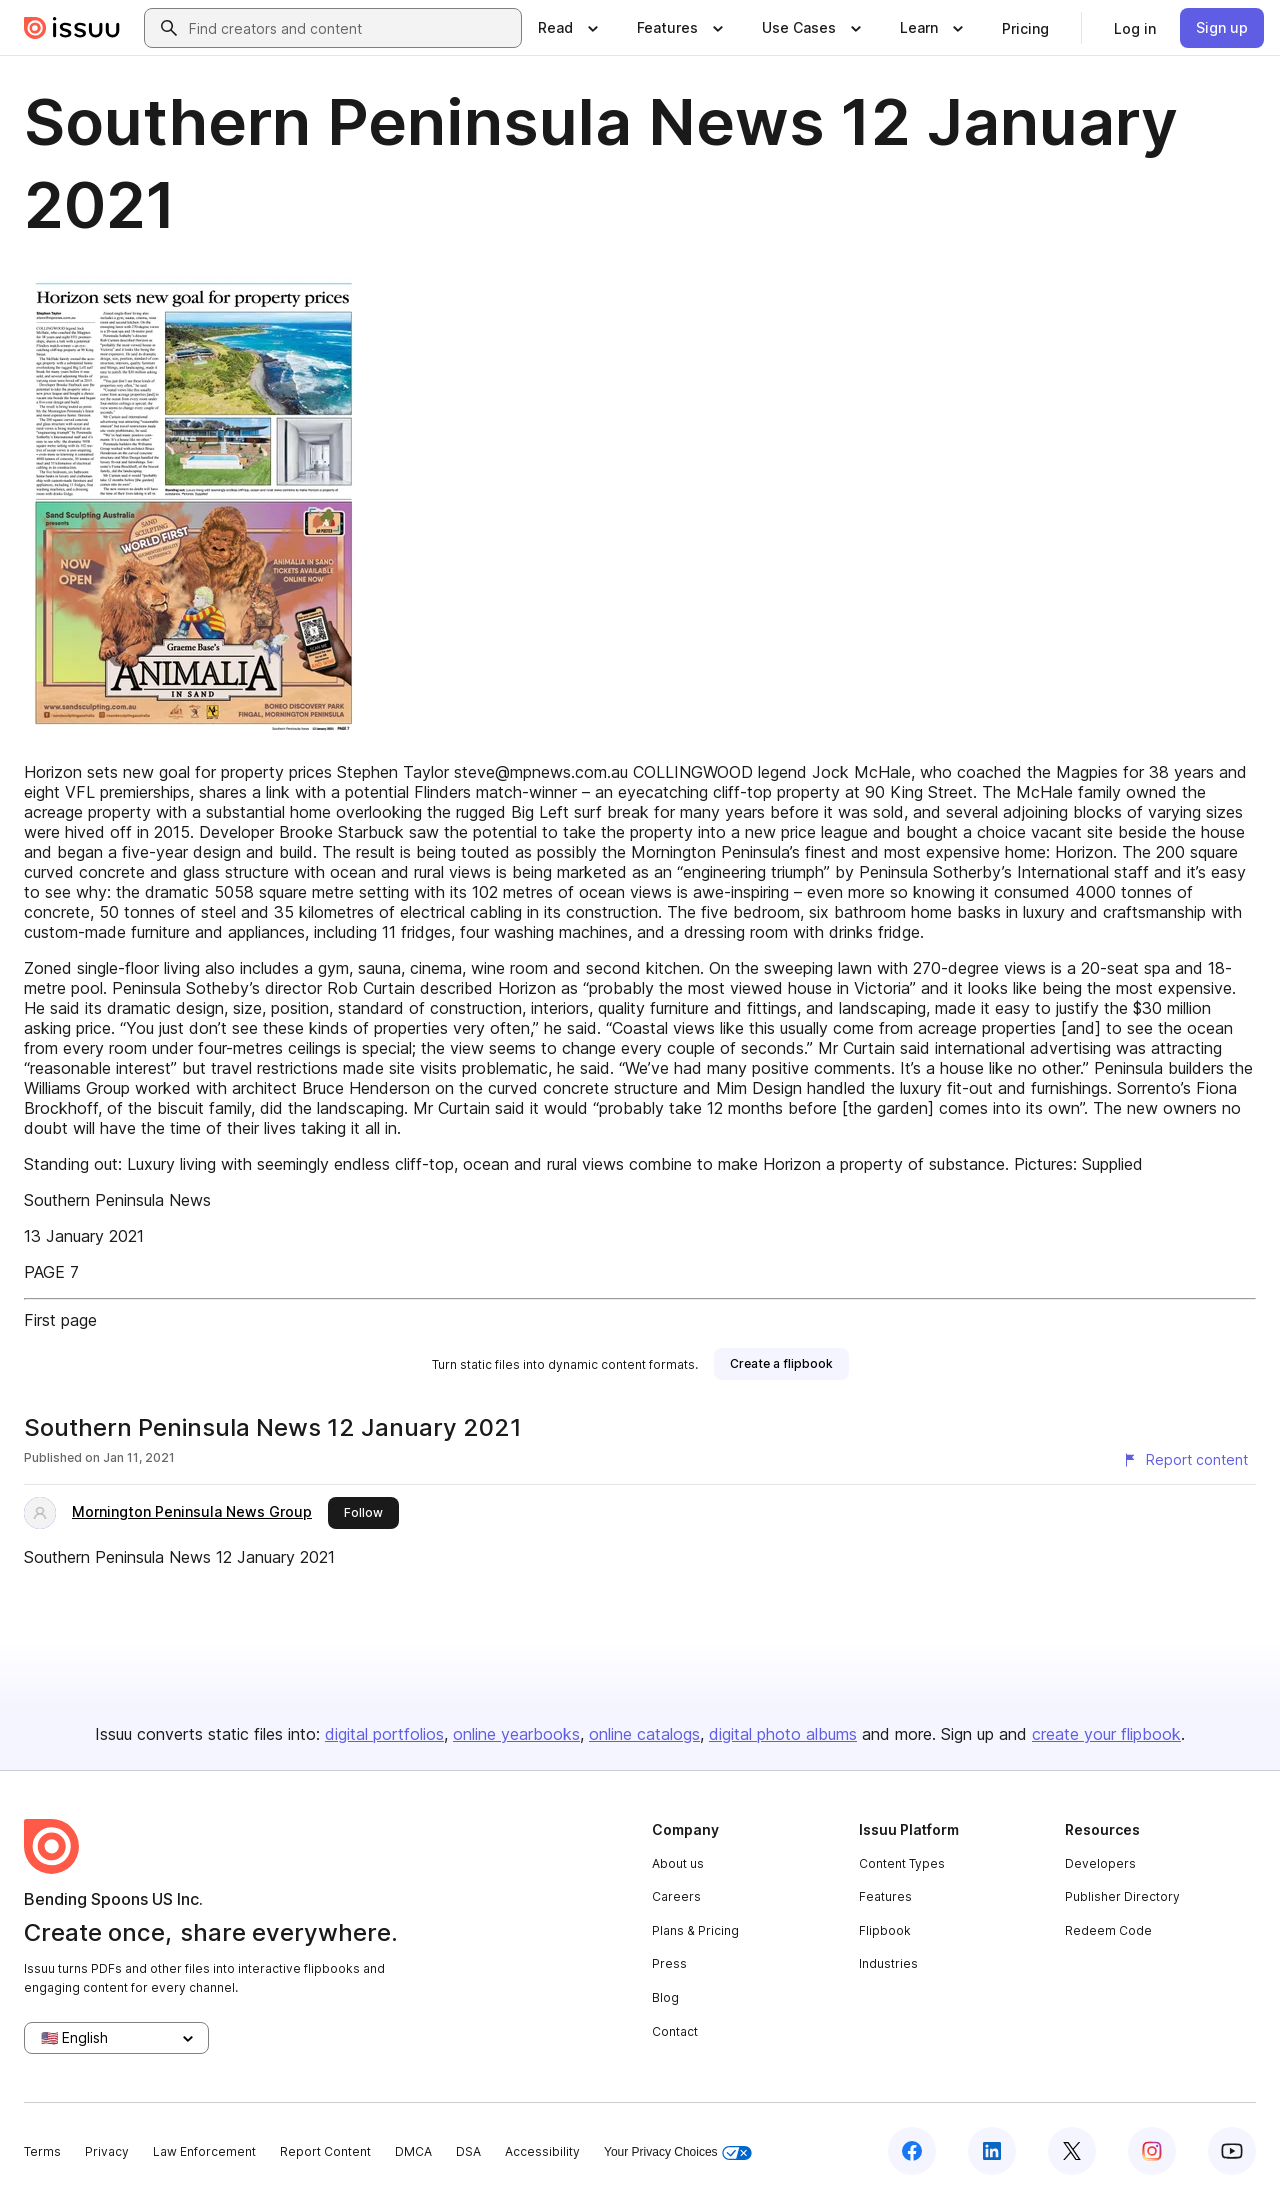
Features (885, 1896)
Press (669, 1963)
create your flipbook (1106, 1734)
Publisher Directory (1122, 1896)
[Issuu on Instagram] (1152, 2151)
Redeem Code (1108, 1930)
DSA (468, 2151)
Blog (665, 1997)
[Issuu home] (72, 28)
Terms (42, 2151)
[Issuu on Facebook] (912, 2151)
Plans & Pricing (695, 1930)
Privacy (107, 2151)
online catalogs (644, 1734)
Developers (1100, 1863)
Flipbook (885, 1930)
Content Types (902, 1863)
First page (60, 1320)
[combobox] (351, 28)
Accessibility (542, 2151)
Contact (675, 2031)
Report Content (325, 2151)
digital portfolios (384, 1734)
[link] (1025, 28)
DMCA (413, 2151)
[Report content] (1185, 1460)
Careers (676, 1896)
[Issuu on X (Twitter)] (1072, 2151)
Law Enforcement (204, 2151)
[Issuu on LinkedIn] (992, 2151)
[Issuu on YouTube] (1232, 2151)
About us (678, 1863)
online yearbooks (516, 1734)
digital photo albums (783, 1734)
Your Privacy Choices (678, 2152)
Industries (888, 1963)
